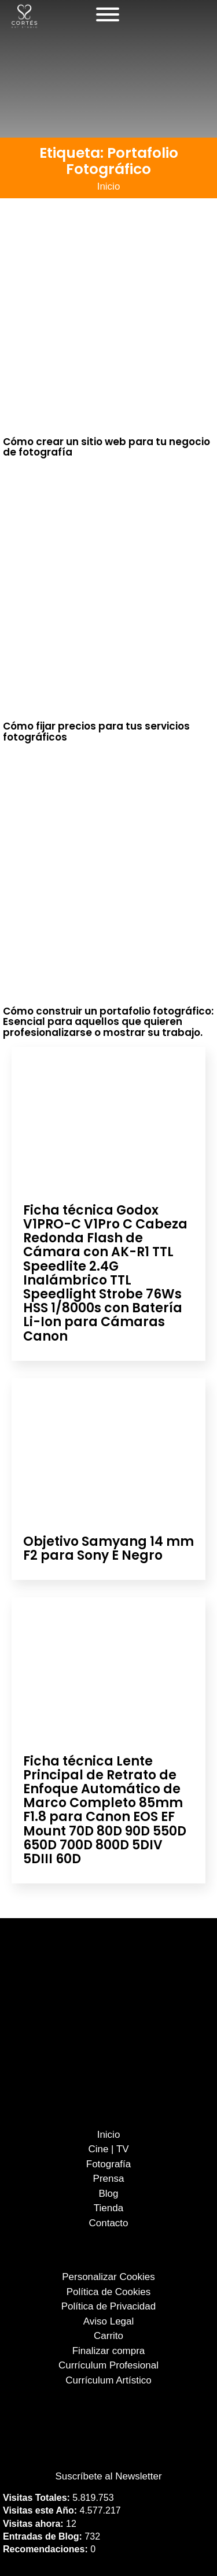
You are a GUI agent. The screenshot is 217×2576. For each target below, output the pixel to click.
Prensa (108, 2178)
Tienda (108, 2208)
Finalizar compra (108, 2350)
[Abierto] (107, 14)
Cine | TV (108, 2149)
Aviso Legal (108, 2321)
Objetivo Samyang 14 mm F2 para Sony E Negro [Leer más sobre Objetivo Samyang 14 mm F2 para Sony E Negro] (108, 1548)
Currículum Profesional (108, 2365)
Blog (108, 2193)
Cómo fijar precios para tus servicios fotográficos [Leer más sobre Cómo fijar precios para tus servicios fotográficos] (96, 731)
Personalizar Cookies (108, 2276)
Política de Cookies (109, 2291)
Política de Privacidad (108, 2306)
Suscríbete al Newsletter (108, 2476)
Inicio (108, 186)
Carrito (108, 2335)
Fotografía (108, 2164)
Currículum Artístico (108, 2380)
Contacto (108, 2223)
